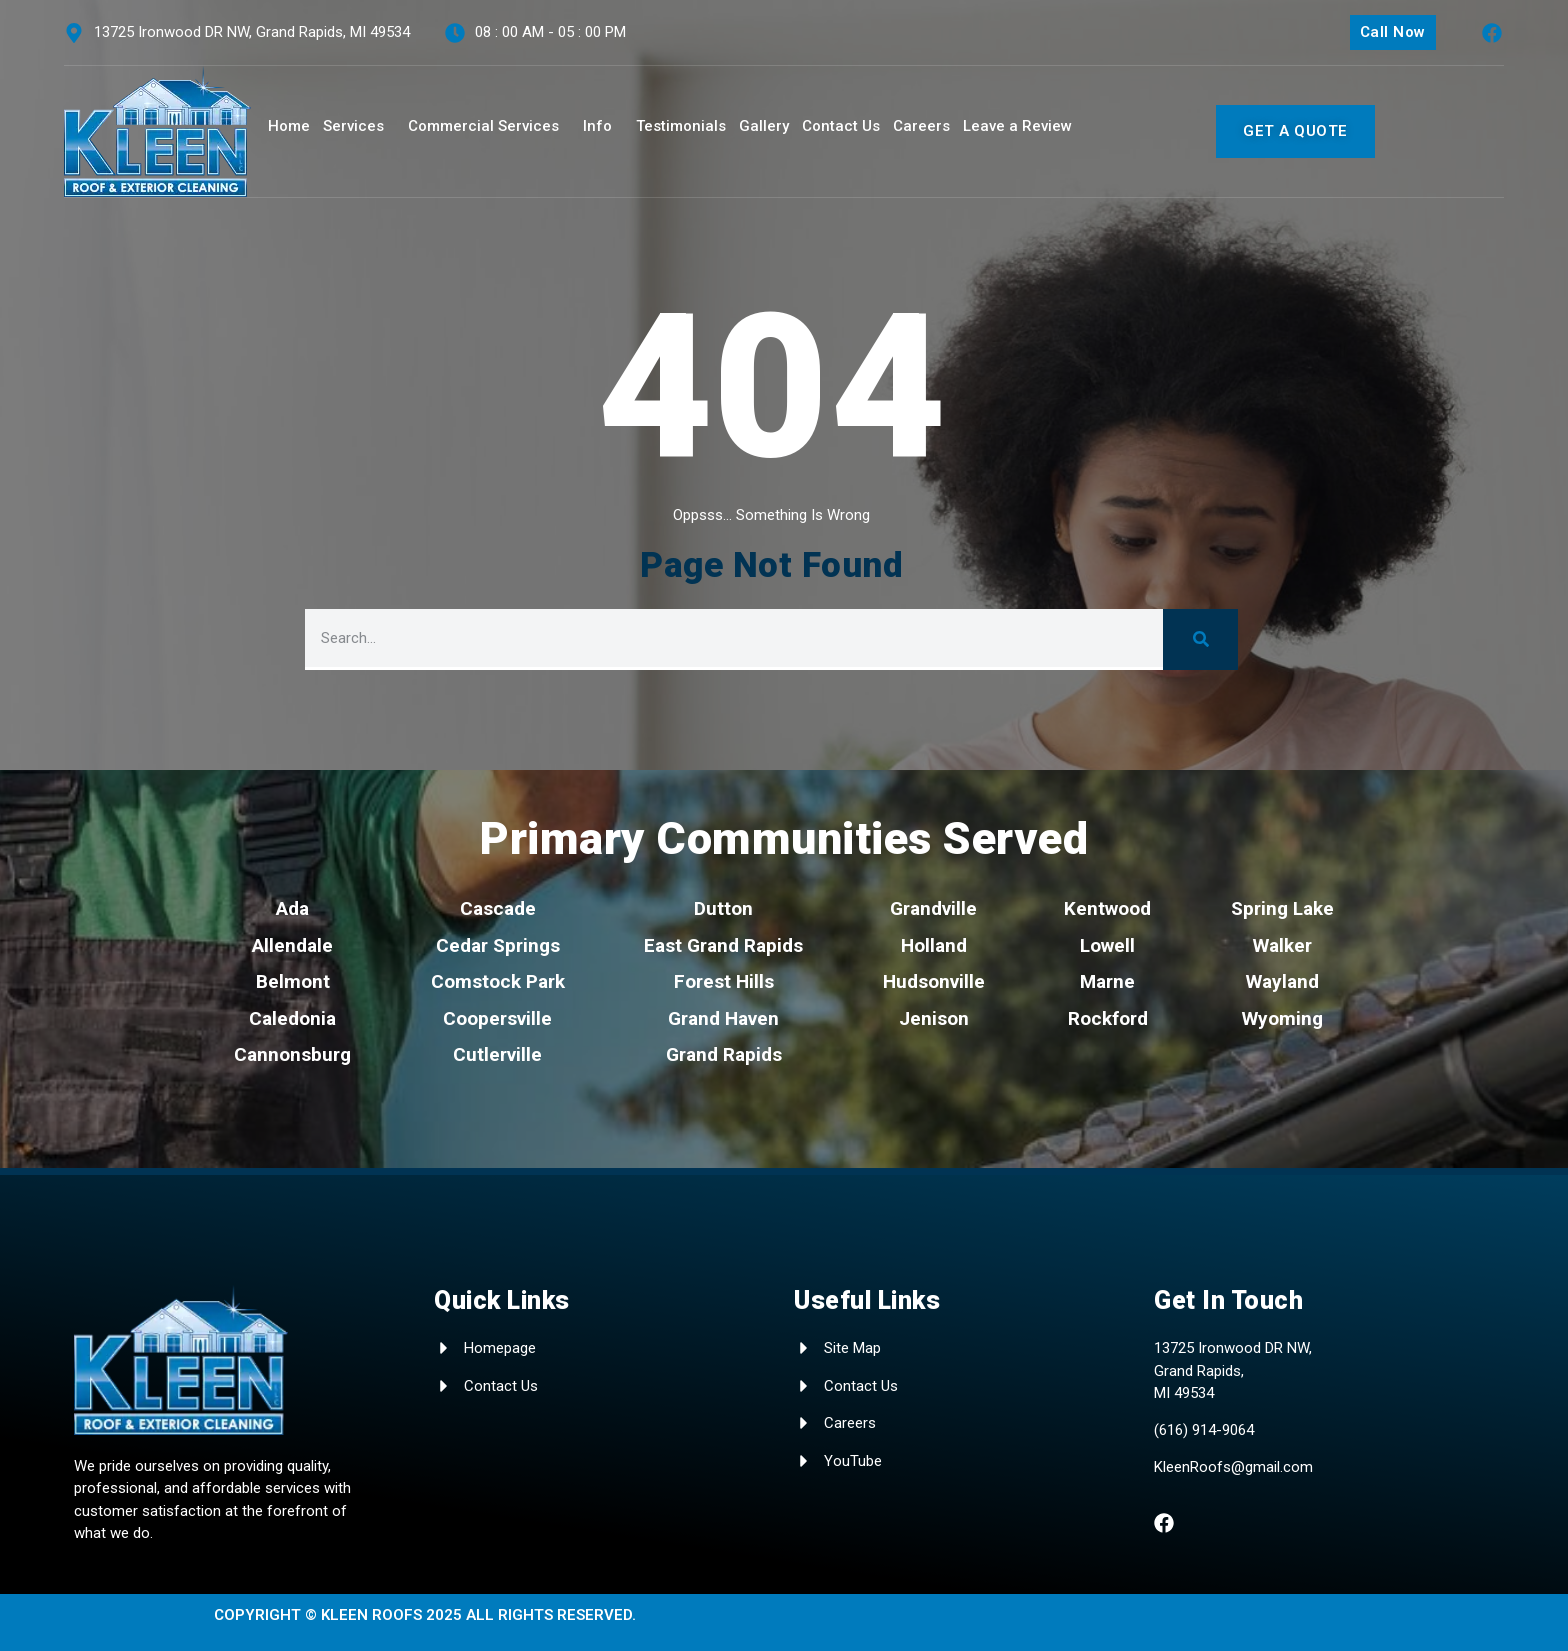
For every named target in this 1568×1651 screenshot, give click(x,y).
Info (597, 126)
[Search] (1200, 639)
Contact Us (841, 126)
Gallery (764, 126)
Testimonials (681, 126)
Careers (921, 126)
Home (289, 126)
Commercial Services (483, 126)
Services (353, 126)
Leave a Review (1017, 126)
